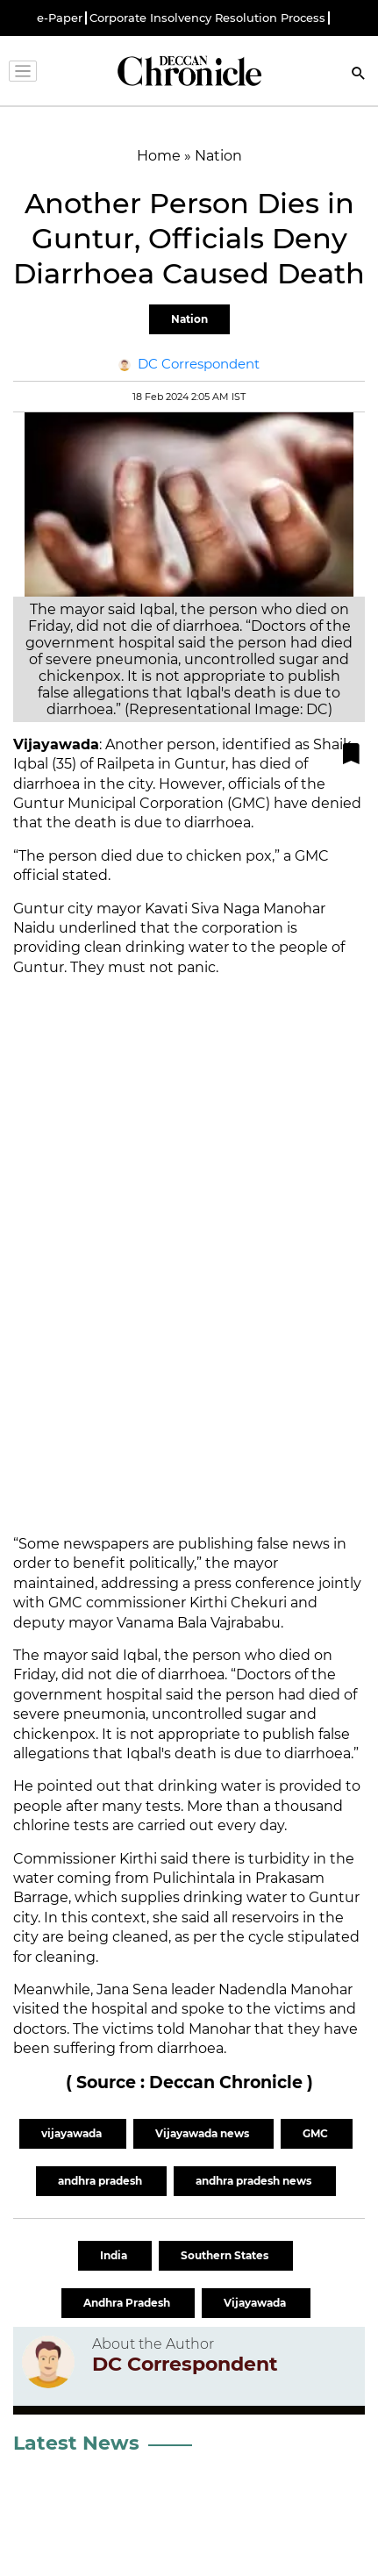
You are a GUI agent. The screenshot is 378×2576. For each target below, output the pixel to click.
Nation (189, 319)
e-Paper (59, 18)
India (115, 2255)
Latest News (76, 2443)
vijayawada (72, 2133)
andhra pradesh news (255, 2180)
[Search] (358, 75)
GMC (317, 2133)
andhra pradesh (101, 2180)
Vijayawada (256, 2302)
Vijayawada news (203, 2133)
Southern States (226, 2255)
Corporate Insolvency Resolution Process (207, 18)
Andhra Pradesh (128, 2302)
